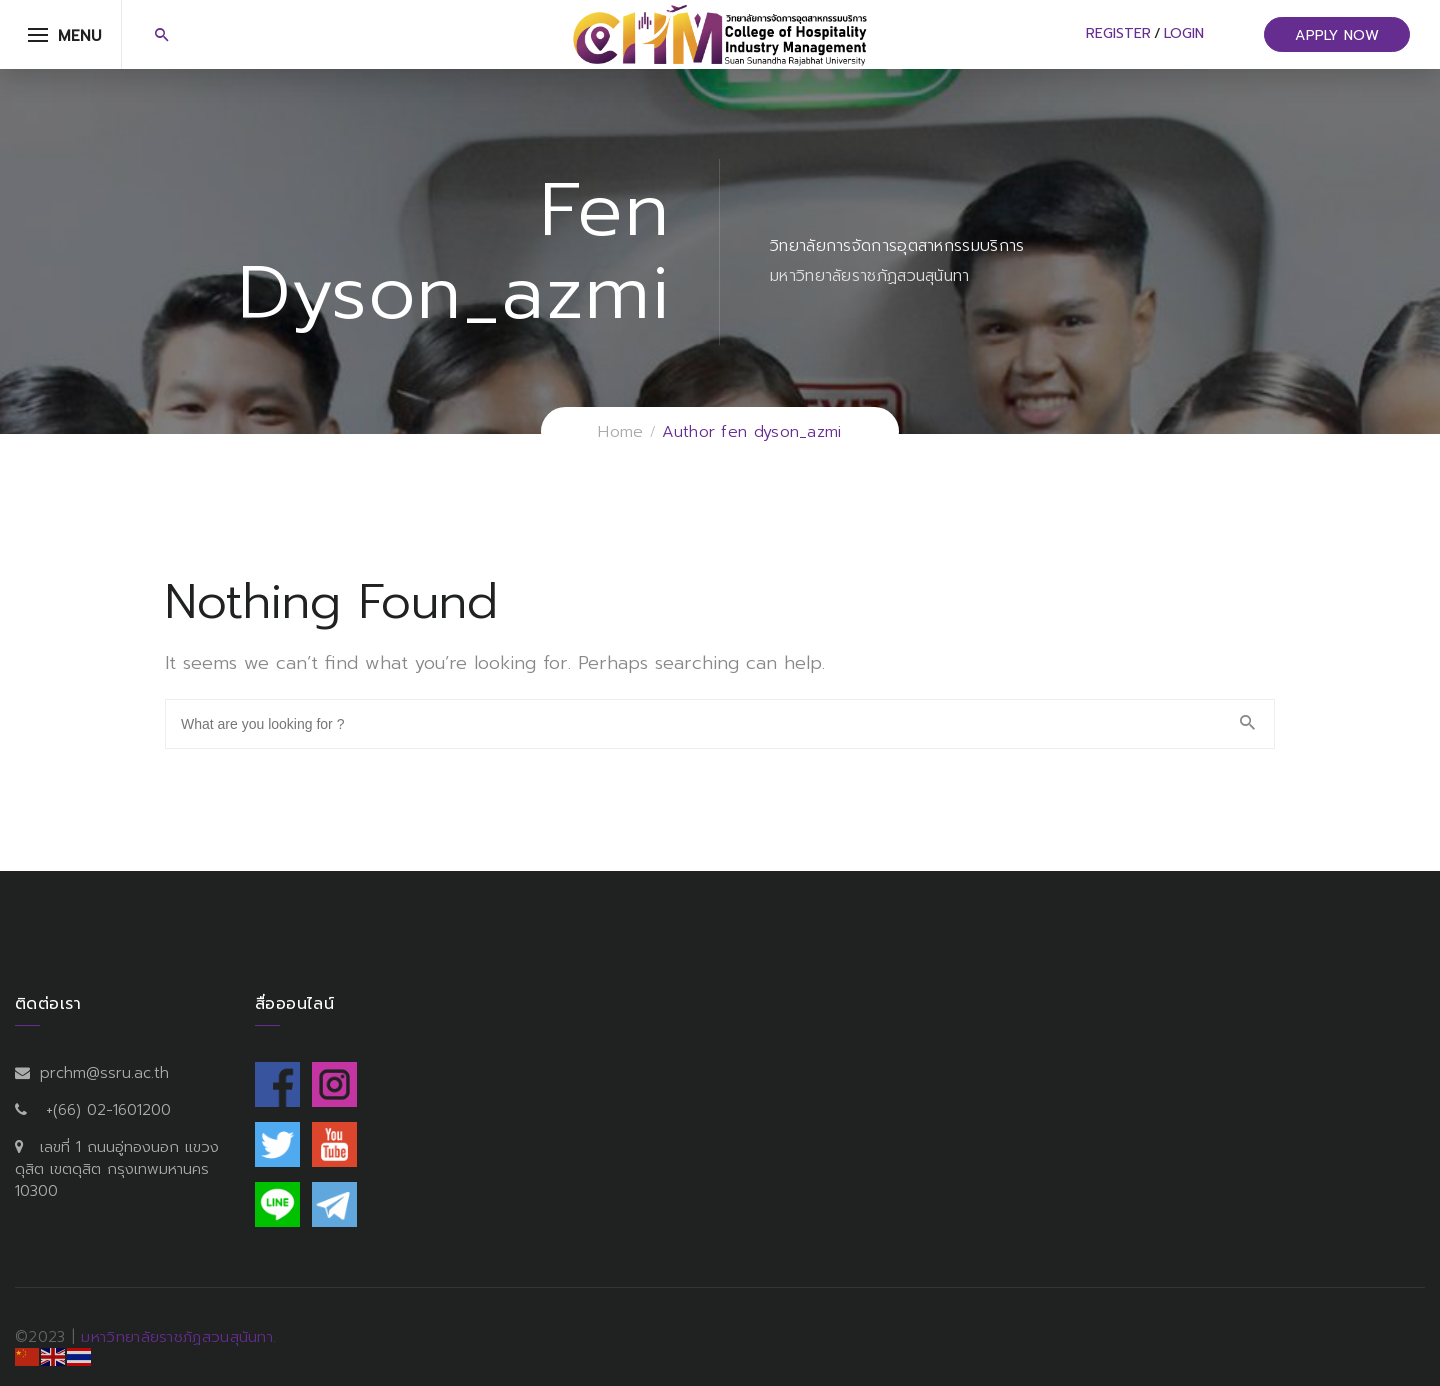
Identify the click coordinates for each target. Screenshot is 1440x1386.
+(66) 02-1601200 (108, 1110)
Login (1184, 33)
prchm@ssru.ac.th (104, 1073)
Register (1118, 33)
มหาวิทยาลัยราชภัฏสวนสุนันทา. (178, 1337)
